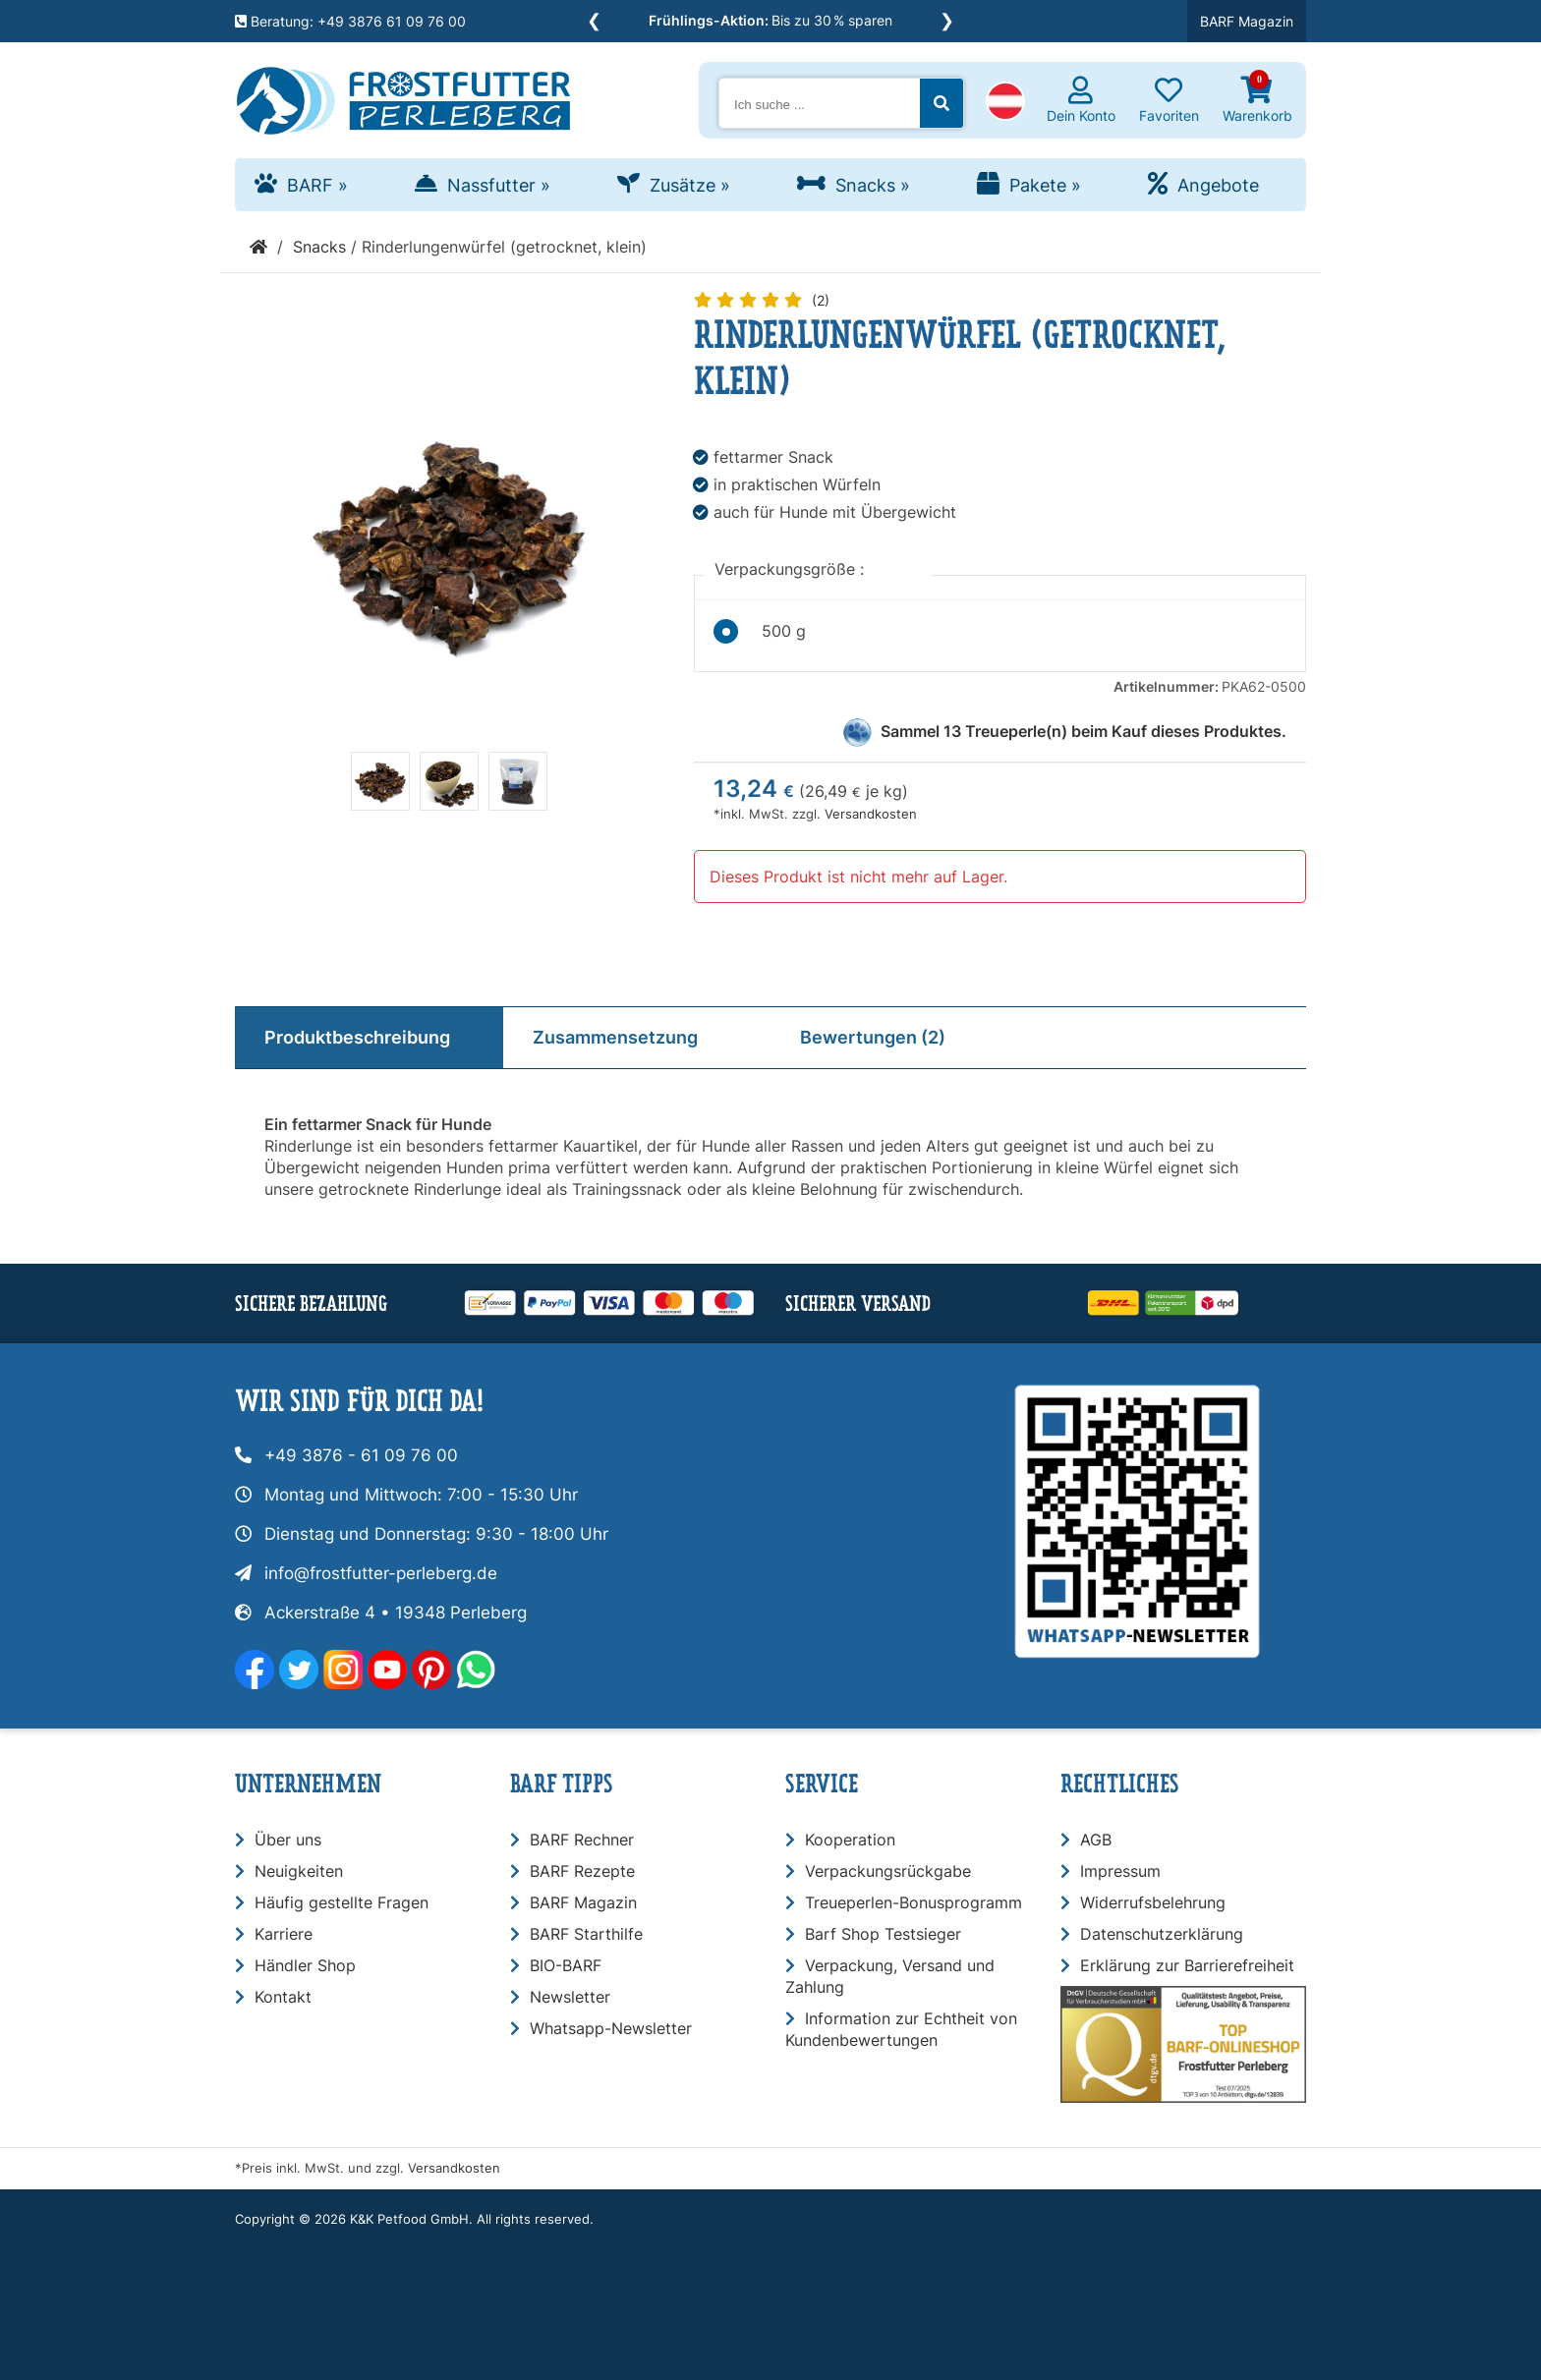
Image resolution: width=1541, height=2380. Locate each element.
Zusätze (690, 185)
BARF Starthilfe (586, 1934)
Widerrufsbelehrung (1153, 1902)
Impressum (1120, 1871)
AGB (1096, 1839)
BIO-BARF (565, 1965)
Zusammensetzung (615, 1037)
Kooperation (850, 1839)
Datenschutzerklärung (1161, 1934)
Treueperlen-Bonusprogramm (913, 1902)
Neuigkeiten (299, 1871)
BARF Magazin (1246, 21)
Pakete (1045, 185)
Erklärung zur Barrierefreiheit (1187, 1965)
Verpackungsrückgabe (888, 1871)
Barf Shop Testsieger (883, 1934)
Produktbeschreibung (357, 1037)
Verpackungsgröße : (791, 569)
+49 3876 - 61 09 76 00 (361, 1455)
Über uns (288, 1839)
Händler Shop (305, 1965)
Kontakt (283, 1997)
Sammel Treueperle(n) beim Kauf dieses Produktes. (1083, 731)
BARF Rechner (582, 1839)
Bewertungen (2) (872, 1037)
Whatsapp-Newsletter (611, 2028)
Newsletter (570, 1997)
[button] (1005, 103)
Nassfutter (498, 185)
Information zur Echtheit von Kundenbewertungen (901, 2029)
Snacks (872, 185)
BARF (317, 185)
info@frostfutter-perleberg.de (380, 1573)
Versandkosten (871, 814)
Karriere (284, 1934)
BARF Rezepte (582, 1871)
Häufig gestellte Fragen (341, 1902)
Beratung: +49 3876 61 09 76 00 (350, 21)
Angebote (1218, 185)
